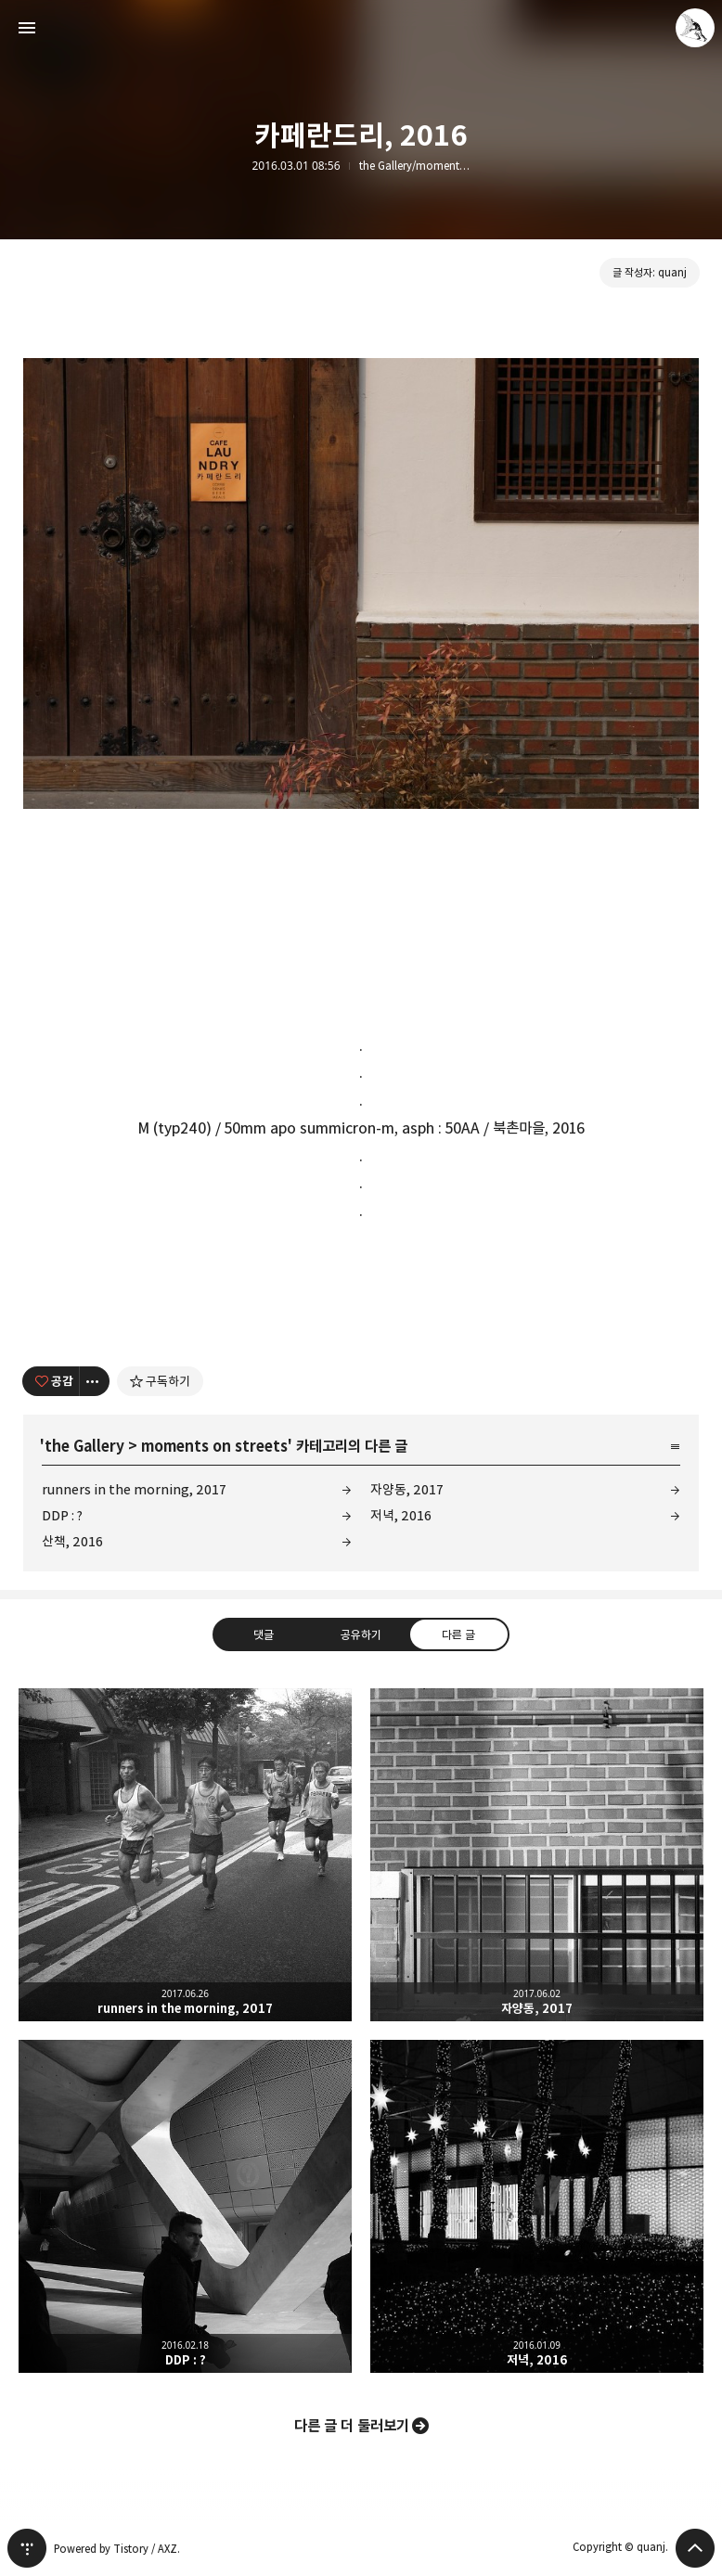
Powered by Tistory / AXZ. (117, 2549)
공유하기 (361, 1634)
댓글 (263, 1634)
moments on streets (214, 1446)
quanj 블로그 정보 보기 (695, 28)
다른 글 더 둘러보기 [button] (351, 2425)
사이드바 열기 (27, 28)
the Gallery (84, 1446)
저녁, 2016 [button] (536, 2206)
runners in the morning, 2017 (134, 1489)
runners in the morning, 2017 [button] (185, 1854)
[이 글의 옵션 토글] (95, 1381)
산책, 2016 (72, 1541)
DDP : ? (62, 1515)
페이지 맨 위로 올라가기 (695, 2548)
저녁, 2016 (401, 1515)
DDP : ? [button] (185, 2206)
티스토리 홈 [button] (27, 2548)
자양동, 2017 (407, 1489)
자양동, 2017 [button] (536, 1854)
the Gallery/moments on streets (415, 166)
